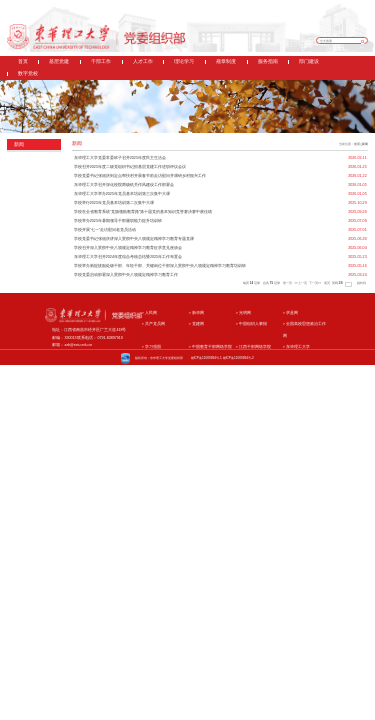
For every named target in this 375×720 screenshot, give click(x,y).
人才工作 (143, 61)
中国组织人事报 (251, 324)
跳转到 (362, 283)
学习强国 (151, 347)
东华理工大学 (296, 347)
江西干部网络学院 (253, 347)
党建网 (196, 324)
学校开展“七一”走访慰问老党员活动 (105, 230)
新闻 (365, 144)
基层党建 (59, 61)
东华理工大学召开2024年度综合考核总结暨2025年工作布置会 (128, 257)
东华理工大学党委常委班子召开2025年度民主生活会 (120, 158)
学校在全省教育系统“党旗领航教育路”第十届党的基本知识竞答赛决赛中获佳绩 (143, 212)
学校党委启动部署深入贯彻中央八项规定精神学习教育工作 (126, 275)
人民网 (149, 313)
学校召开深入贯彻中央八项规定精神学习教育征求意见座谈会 (128, 248)
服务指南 (268, 61)
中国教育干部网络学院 (210, 347)
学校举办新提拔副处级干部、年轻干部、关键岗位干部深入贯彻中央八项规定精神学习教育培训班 (160, 266)
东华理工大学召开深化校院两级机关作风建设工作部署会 (124, 185)
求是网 (290, 313)
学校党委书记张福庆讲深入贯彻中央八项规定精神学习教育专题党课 (134, 239)
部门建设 (309, 61)
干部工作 (101, 61)
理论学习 (184, 61)
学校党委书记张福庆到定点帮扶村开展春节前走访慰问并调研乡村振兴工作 (140, 176)
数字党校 (28, 73)
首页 (23, 61)
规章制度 (226, 61)
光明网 (243, 313)
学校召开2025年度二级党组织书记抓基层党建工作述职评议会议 (130, 167)
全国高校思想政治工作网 (304, 329)
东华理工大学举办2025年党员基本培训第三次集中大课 (122, 194)
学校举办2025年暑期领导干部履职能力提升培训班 (118, 221)
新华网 (196, 313)
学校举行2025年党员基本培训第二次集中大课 (114, 203)
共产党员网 (153, 324)
